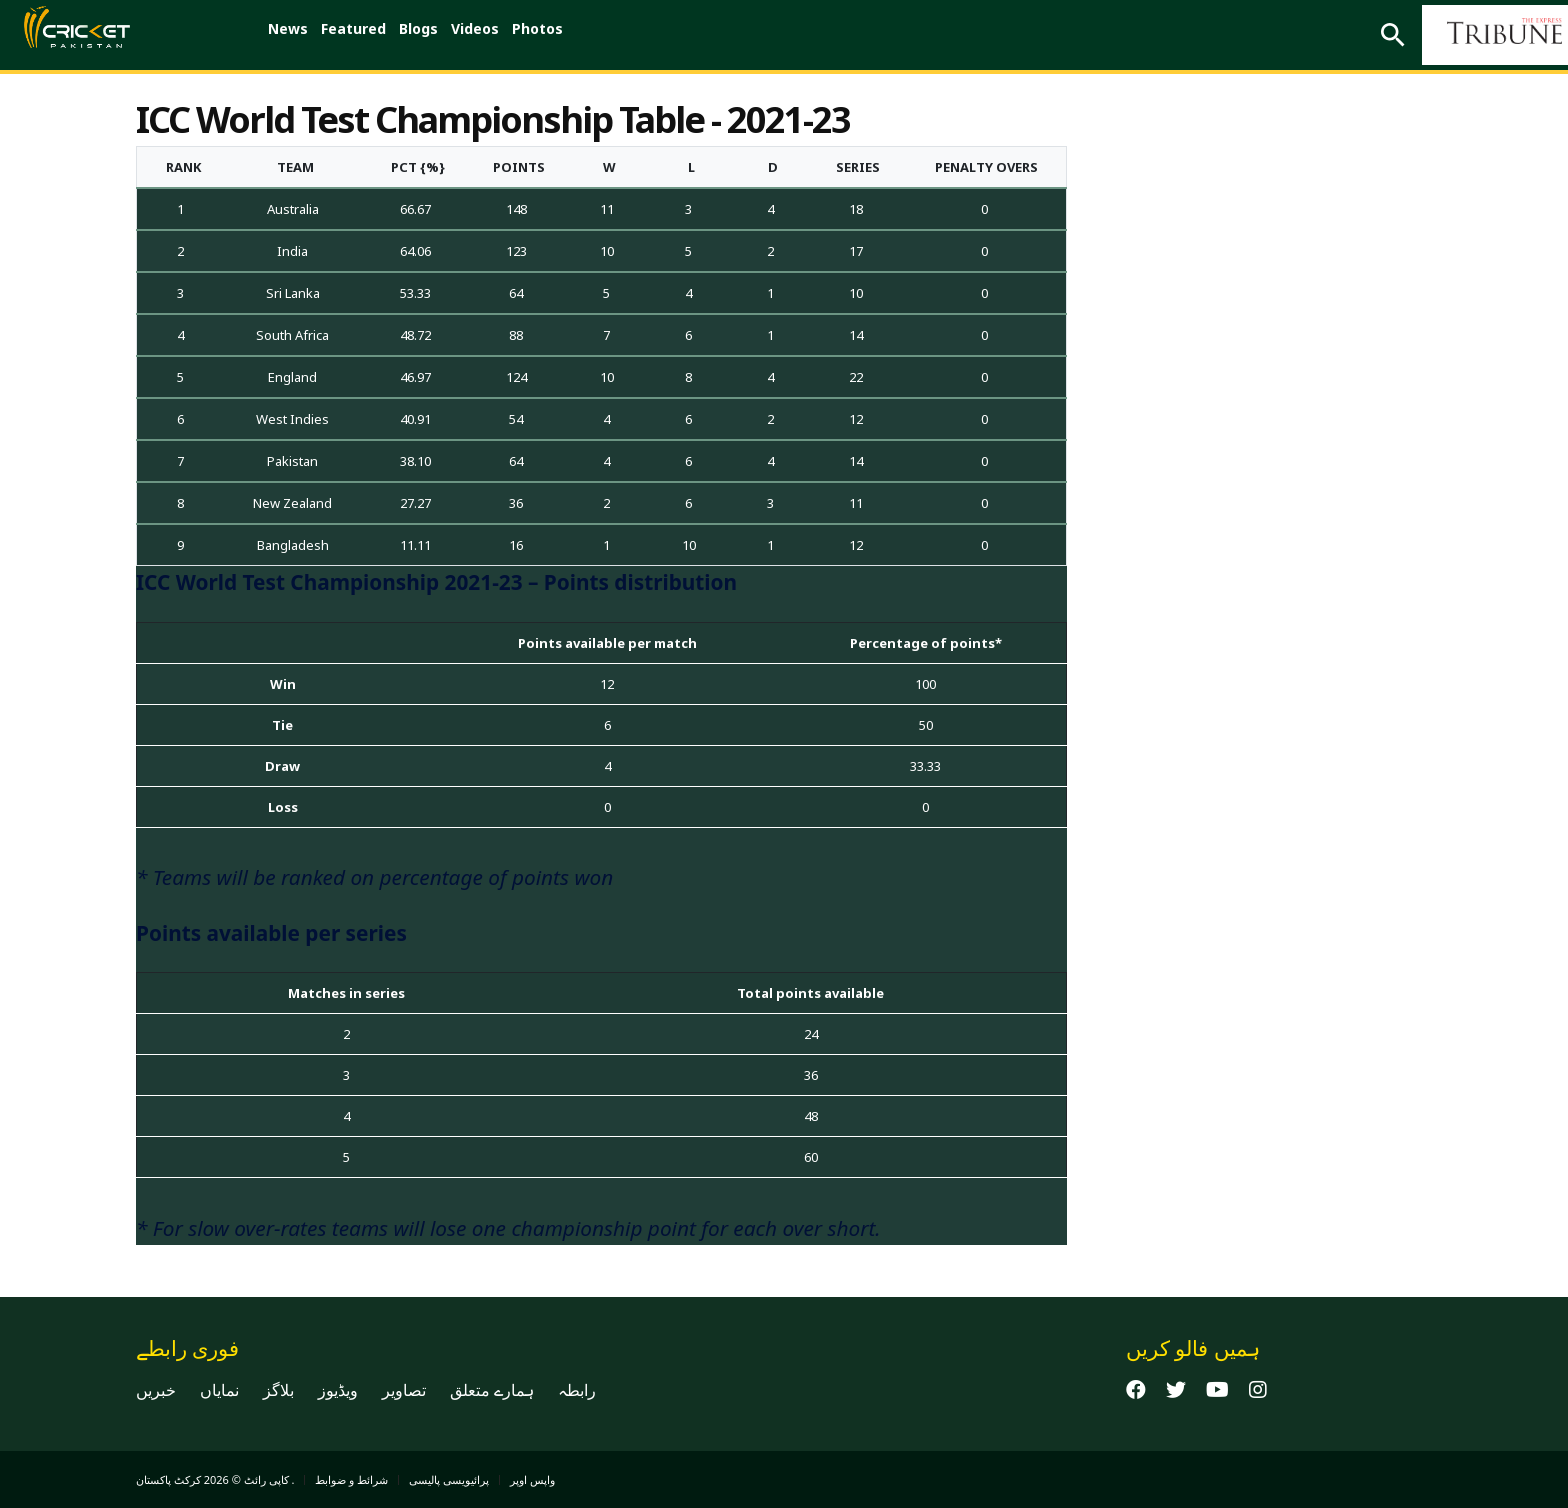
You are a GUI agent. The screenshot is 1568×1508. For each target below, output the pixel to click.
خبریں (156, 1390)
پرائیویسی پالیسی (449, 1479)
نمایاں (219, 1390)
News (292, 35)
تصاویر (404, 1390)
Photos (577, 35)
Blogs (440, 35)
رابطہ (577, 1390)
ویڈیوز (338, 1390)
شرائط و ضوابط (351, 1479)
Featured (366, 35)
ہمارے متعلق (492, 1390)
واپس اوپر (532, 1479)
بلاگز (278, 1390)
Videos (506, 35)
